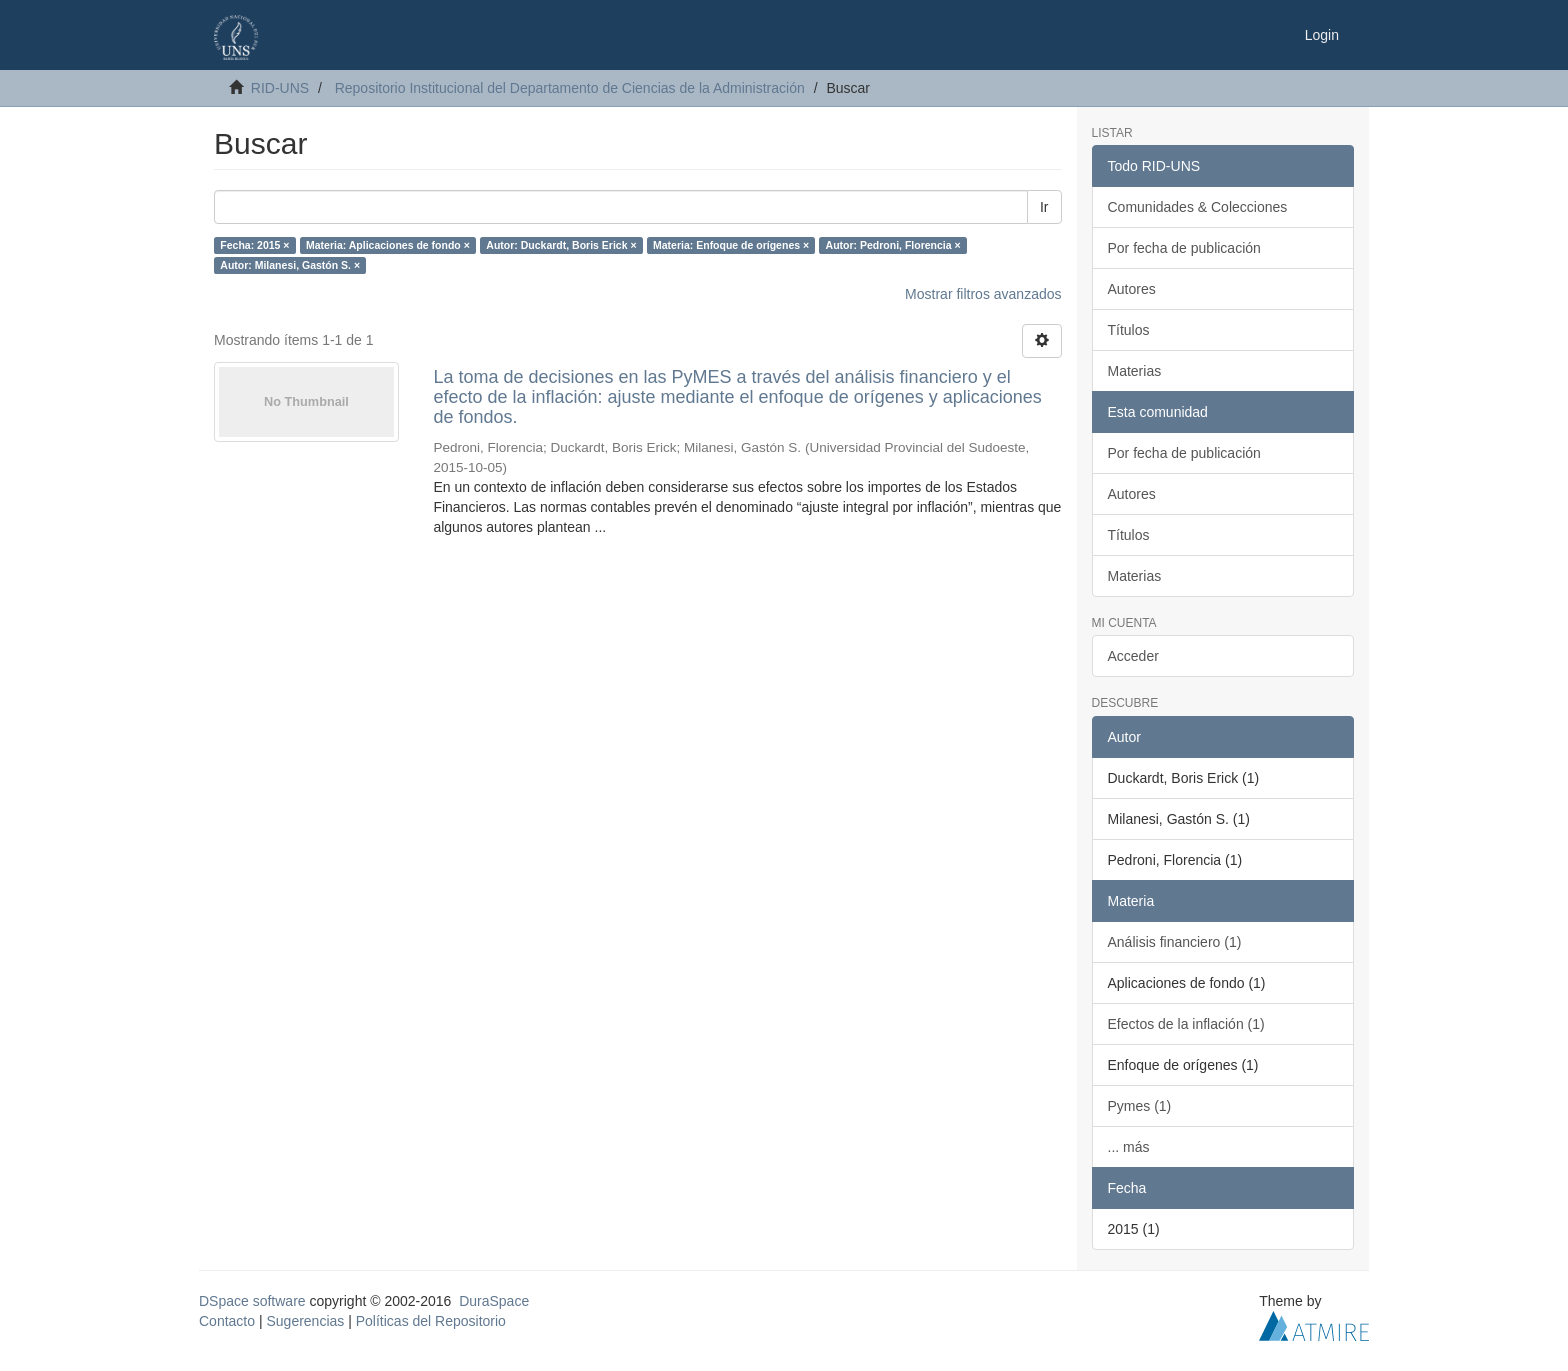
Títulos (1129, 330)
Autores (1132, 289)
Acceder (1133, 656)
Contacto (227, 1321)
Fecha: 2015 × (254, 245)
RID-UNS (280, 88)
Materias (1135, 371)
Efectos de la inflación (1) (1186, 1024)
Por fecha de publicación (1184, 248)
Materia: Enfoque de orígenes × (731, 245)
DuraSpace (494, 1301)
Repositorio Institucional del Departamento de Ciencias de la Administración (570, 88)
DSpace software (252, 1301)
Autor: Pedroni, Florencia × (893, 245)
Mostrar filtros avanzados (983, 294)
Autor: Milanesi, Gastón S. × (290, 265)
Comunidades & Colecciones (1198, 207)
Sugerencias (305, 1321)
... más (1129, 1147)
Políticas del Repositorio (431, 1321)
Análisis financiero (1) (1175, 942)
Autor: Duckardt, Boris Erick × (561, 245)
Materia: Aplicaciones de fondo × (388, 245)
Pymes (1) (1140, 1106)
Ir (1044, 207)
